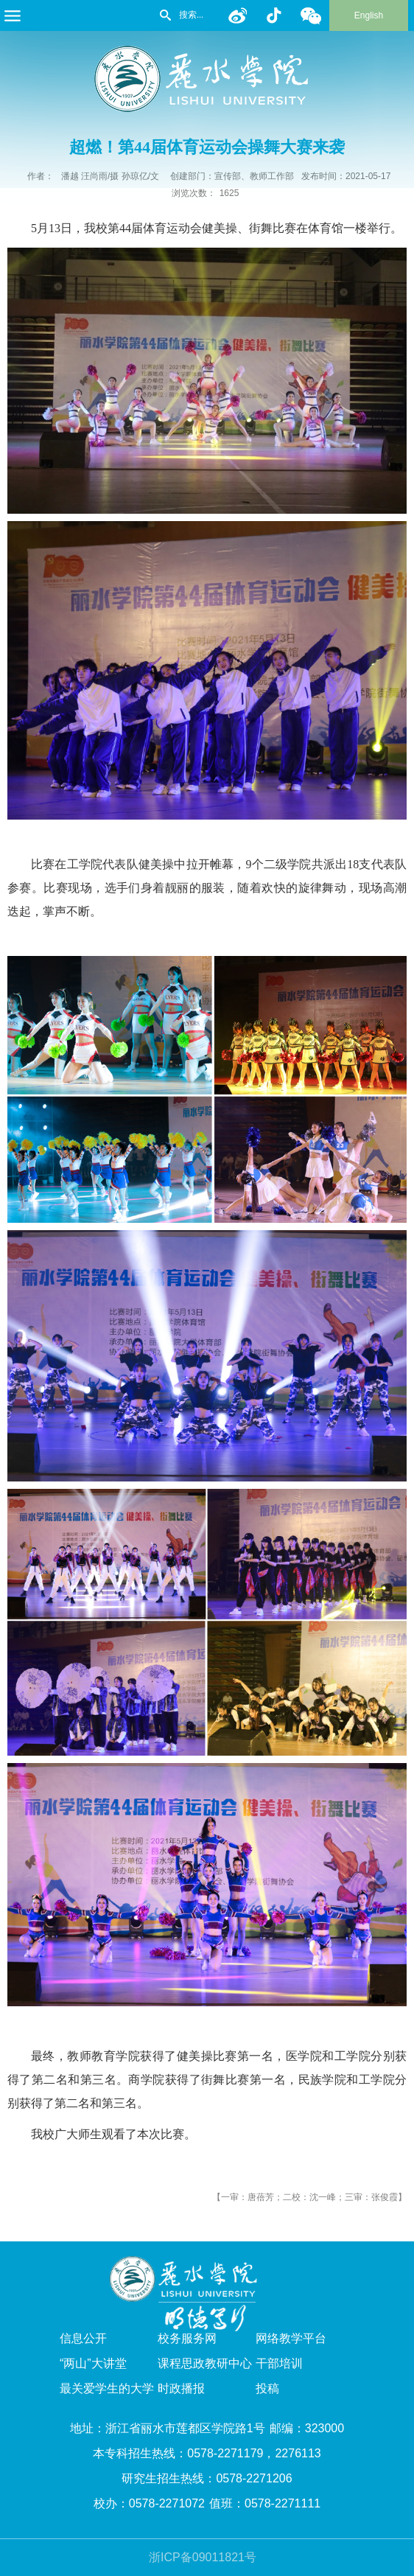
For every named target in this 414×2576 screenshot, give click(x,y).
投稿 (267, 2388)
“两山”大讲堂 (93, 2363)
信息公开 (83, 2338)
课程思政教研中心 (205, 2363)
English (368, 15)
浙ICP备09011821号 (202, 2557)
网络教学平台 (291, 2338)
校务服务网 (187, 2338)
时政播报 (181, 2388)
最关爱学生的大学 (107, 2388)
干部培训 (279, 2363)
